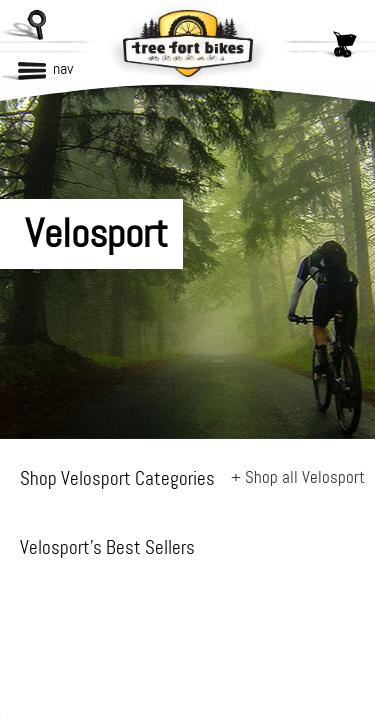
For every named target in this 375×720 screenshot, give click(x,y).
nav (63, 68)
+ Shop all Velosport (298, 477)
